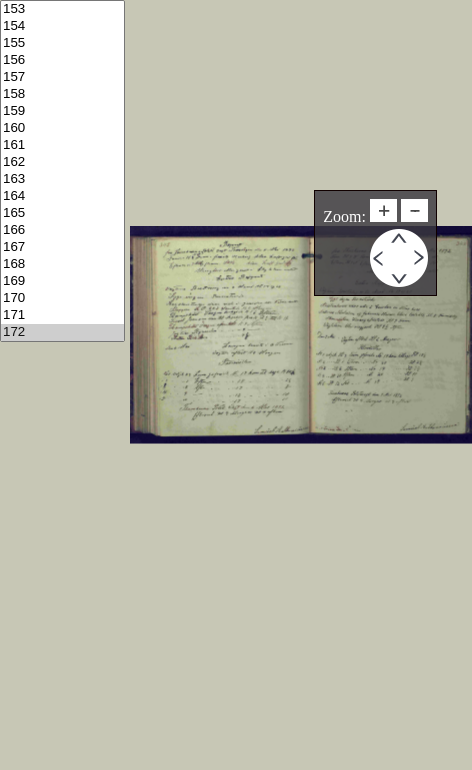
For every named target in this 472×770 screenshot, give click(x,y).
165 (62, 213)
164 (62, 196)
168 (62, 264)
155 (62, 43)
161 (62, 145)
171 (62, 315)
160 (62, 128)
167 (62, 247)
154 (62, 26)
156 (62, 60)
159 (62, 111)
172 (62, 332)
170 (62, 298)
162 (62, 162)
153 (62, 9)
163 (62, 179)
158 (62, 94)
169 (62, 281)
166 (62, 230)
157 (62, 77)
